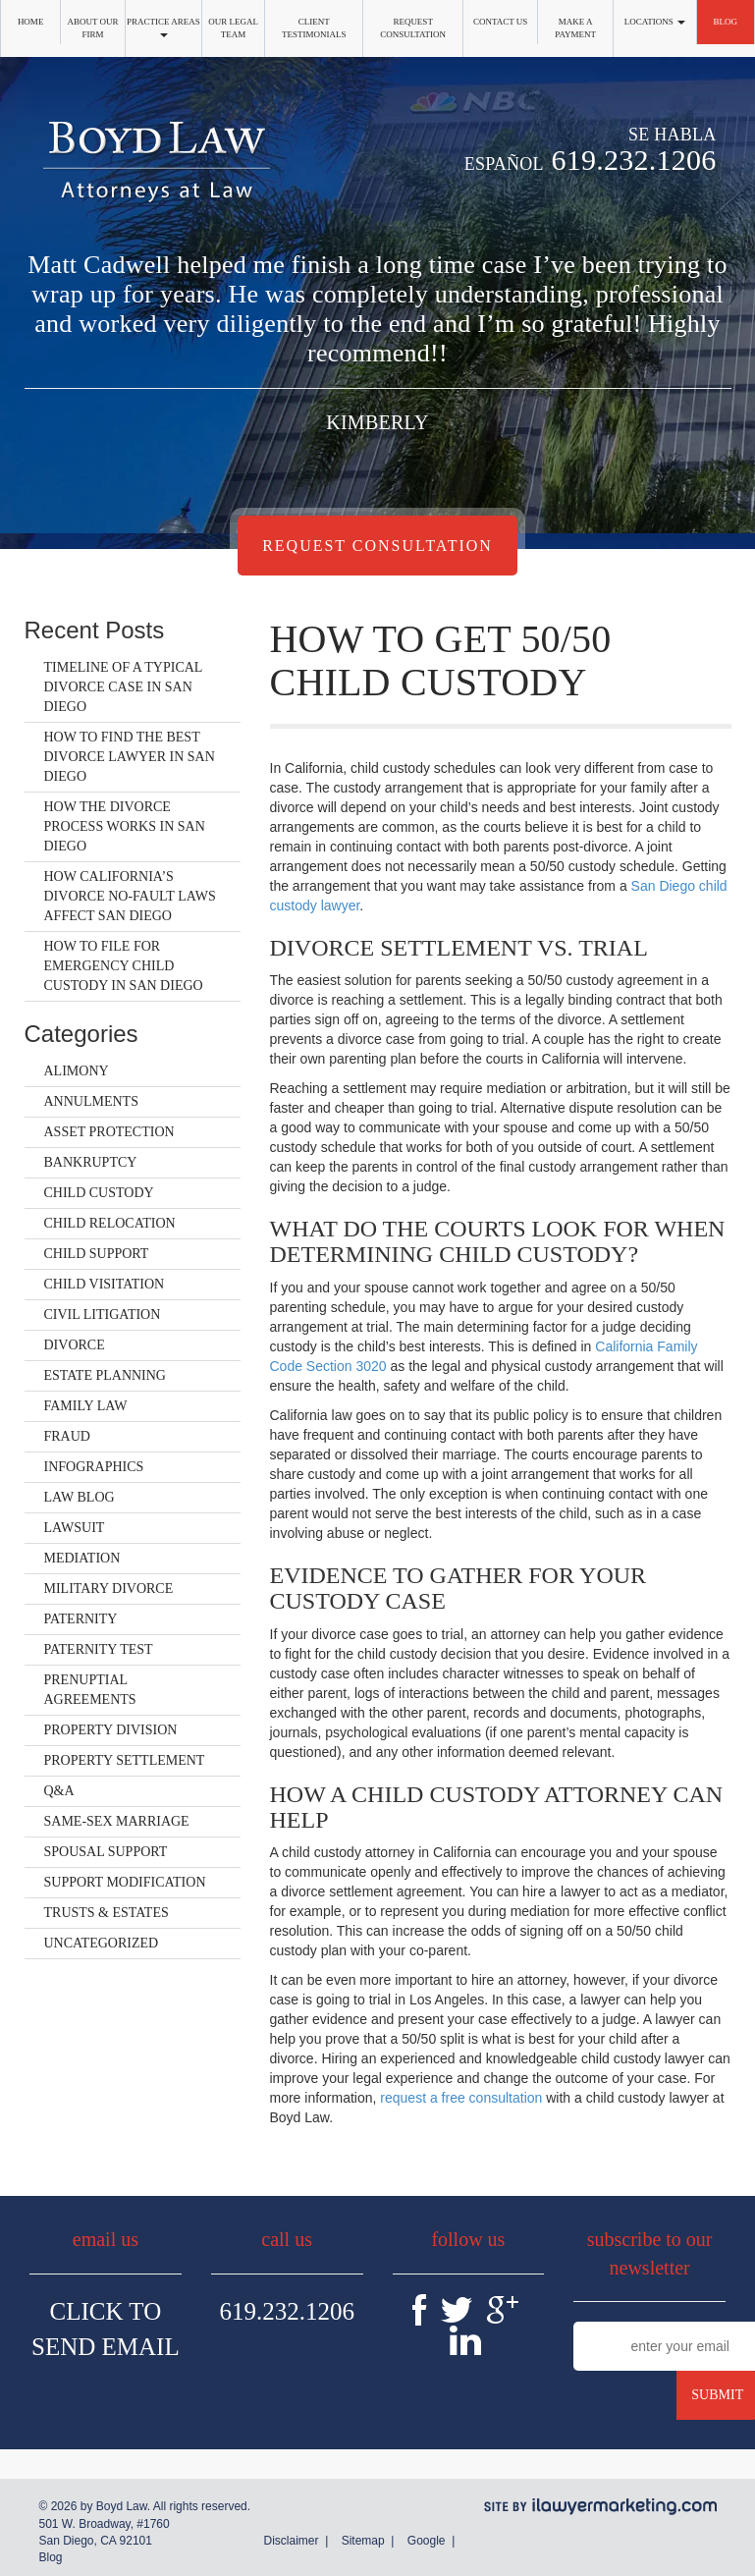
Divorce (74, 1345)
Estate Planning (105, 1375)
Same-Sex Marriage (116, 1821)
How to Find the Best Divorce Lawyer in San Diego (129, 757)
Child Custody (99, 1192)
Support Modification (125, 1882)
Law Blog (79, 1497)
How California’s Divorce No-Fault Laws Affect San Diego (130, 896)
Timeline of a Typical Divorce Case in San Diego (123, 687)
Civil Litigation (102, 1314)
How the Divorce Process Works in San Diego (124, 826)
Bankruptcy (90, 1162)
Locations (654, 22)
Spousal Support (106, 1851)
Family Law (86, 1405)
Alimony (76, 1071)
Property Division (111, 1730)
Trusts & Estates (106, 1912)
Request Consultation (413, 28)
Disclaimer (290, 2541)
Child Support (96, 1253)
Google (426, 2541)
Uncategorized (101, 1943)
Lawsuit (74, 1527)
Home (31, 22)
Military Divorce (109, 1588)
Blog (726, 22)
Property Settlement (124, 1760)
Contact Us (500, 22)
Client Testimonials (314, 28)
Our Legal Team (233, 28)
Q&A (59, 1790)
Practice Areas (163, 27)
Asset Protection (109, 1131)
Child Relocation (110, 1223)
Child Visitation (104, 1284)
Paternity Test (98, 1649)
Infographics (94, 1466)
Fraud (67, 1436)
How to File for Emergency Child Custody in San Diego (123, 966)
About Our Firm (93, 28)
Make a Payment (575, 28)
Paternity (81, 1619)
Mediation (82, 1558)
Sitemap (363, 2541)
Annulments (91, 1101)
